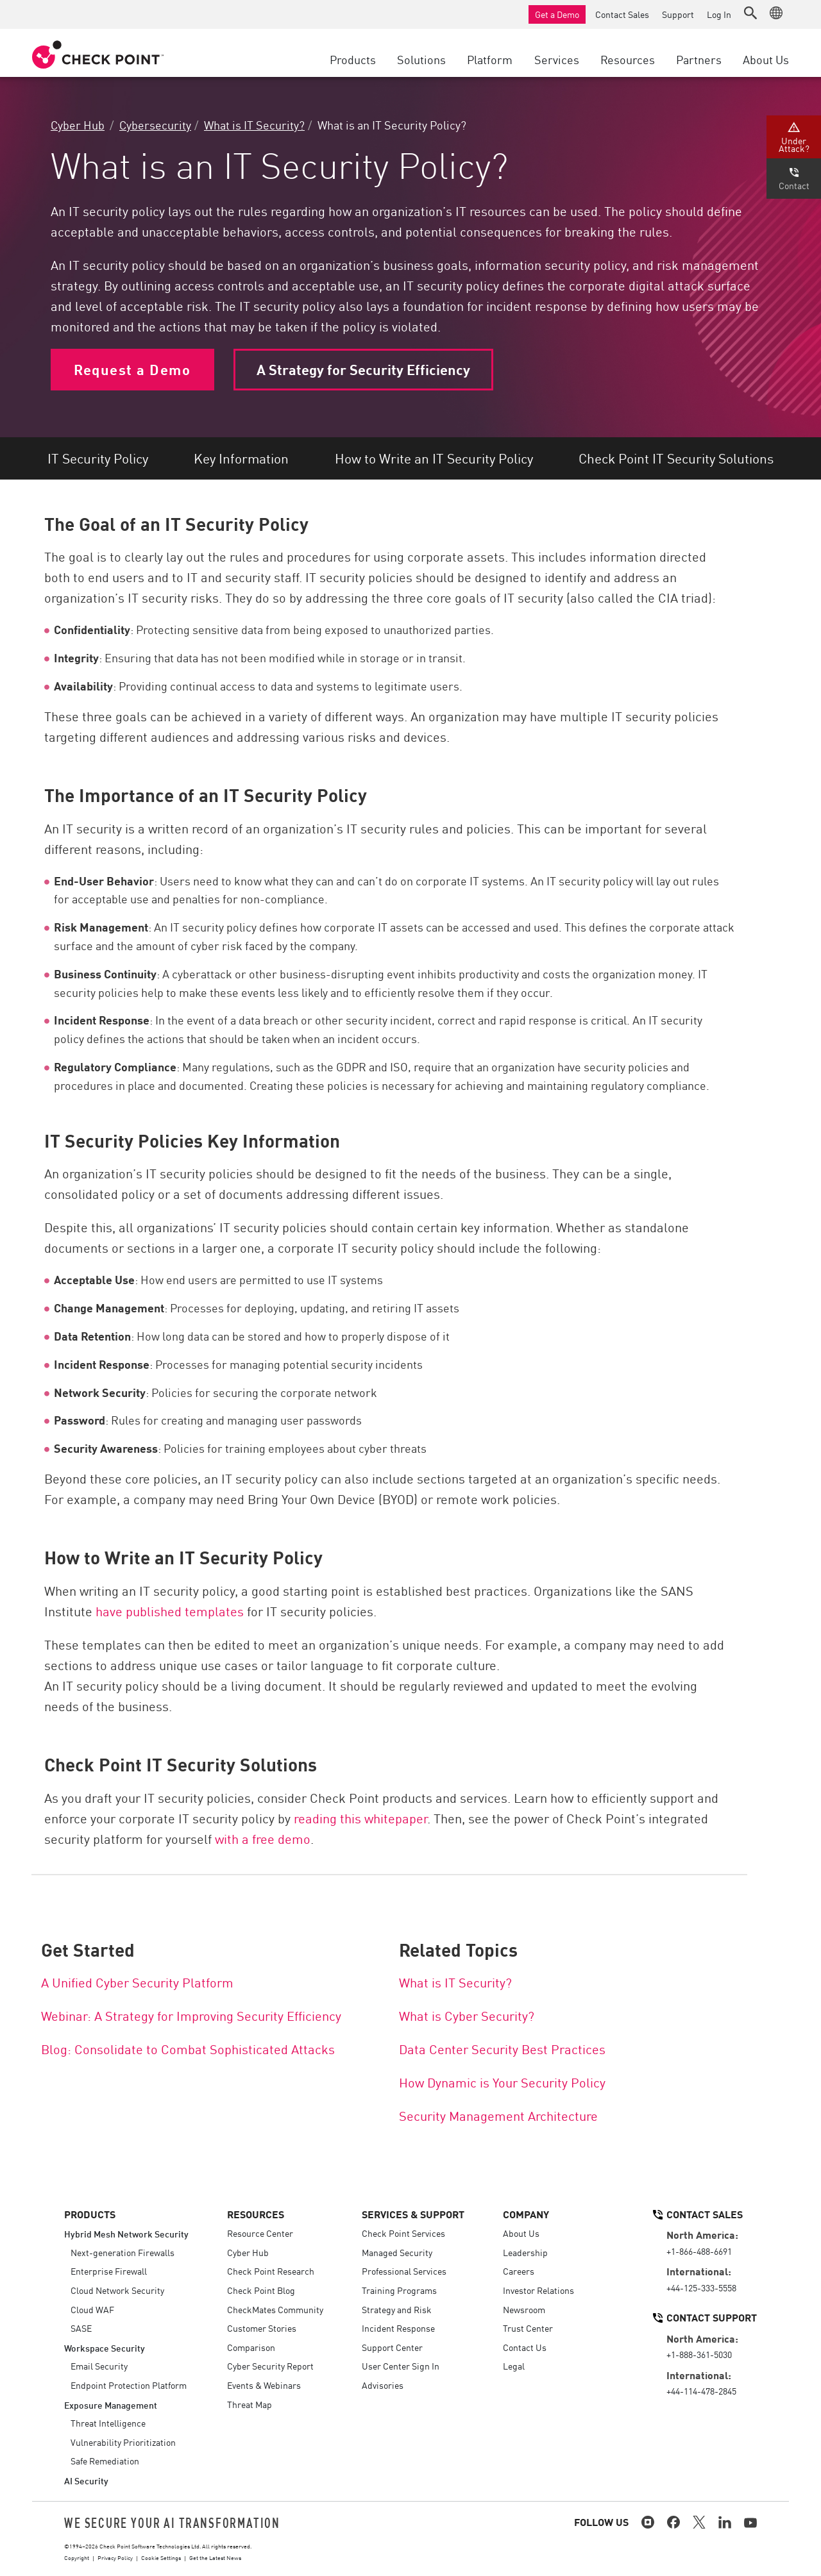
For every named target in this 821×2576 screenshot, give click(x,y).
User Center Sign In (400, 2365)
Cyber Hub (78, 124)
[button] (750, 12)
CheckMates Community (275, 2309)
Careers (518, 2270)
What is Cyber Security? (466, 2015)
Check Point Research (270, 2270)
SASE (81, 2327)
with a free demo (261, 1838)
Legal (514, 2365)
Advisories (382, 2385)
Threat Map (249, 2404)
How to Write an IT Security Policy (434, 457)
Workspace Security (104, 2347)
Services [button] (556, 59)
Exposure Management (110, 2404)
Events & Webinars (264, 2385)
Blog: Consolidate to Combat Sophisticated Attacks (188, 2048)
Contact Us (524, 2347)
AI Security (86, 2480)
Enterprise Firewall (109, 2270)
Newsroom (524, 2309)
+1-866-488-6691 (699, 2251)
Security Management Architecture (498, 2115)
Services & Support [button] (413, 2213)
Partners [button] (699, 59)
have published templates (170, 1610)
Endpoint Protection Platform (129, 2385)
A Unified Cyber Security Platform (137, 1982)
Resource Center (260, 2233)
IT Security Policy (97, 457)
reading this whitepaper (360, 1818)
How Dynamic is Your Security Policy (502, 2082)
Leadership (525, 2252)
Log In (719, 14)
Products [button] (353, 59)
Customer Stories (261, 2327)
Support (678, 14)
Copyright (76, 2557)
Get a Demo (557, 14)
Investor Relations (538, 2290)
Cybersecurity (155, 124)
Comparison (251, 2347)
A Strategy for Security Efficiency (363, 369)
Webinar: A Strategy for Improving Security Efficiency (191, 2015)
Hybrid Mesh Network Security (126, 2233)
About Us (521, 2233)
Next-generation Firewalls (122, 2252)
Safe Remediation (105, 2460)
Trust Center (528, 2327)
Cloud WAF (92, 2309)
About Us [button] (766, 59)
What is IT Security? (254, 124)
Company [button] (526, 2213)
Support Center (392, 2347)
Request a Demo (132, 369)
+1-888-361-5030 (699, 2354)
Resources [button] (627, 59)
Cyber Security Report (270, 2365)
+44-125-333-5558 (701, 2287)
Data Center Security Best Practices (502, 2048)
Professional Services (404, 2270)
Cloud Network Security (117, 2290)
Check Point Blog (261, 2290)
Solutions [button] (421, 59)
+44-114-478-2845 (701, 2390)
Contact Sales (622, 14)
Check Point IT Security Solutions (676, 457)
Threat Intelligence (108, 2422)
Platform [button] (489, 59)
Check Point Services (403, 2233)
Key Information (241, 457)
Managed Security (397, 2252)
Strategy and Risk (397, 2309)
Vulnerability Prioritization (123, 2442)
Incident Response (398, 2327)
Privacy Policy (115, 2557)
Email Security (99, 2365)
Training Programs (399, 2290)
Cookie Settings (161, 2557)
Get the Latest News (215, 2557)
